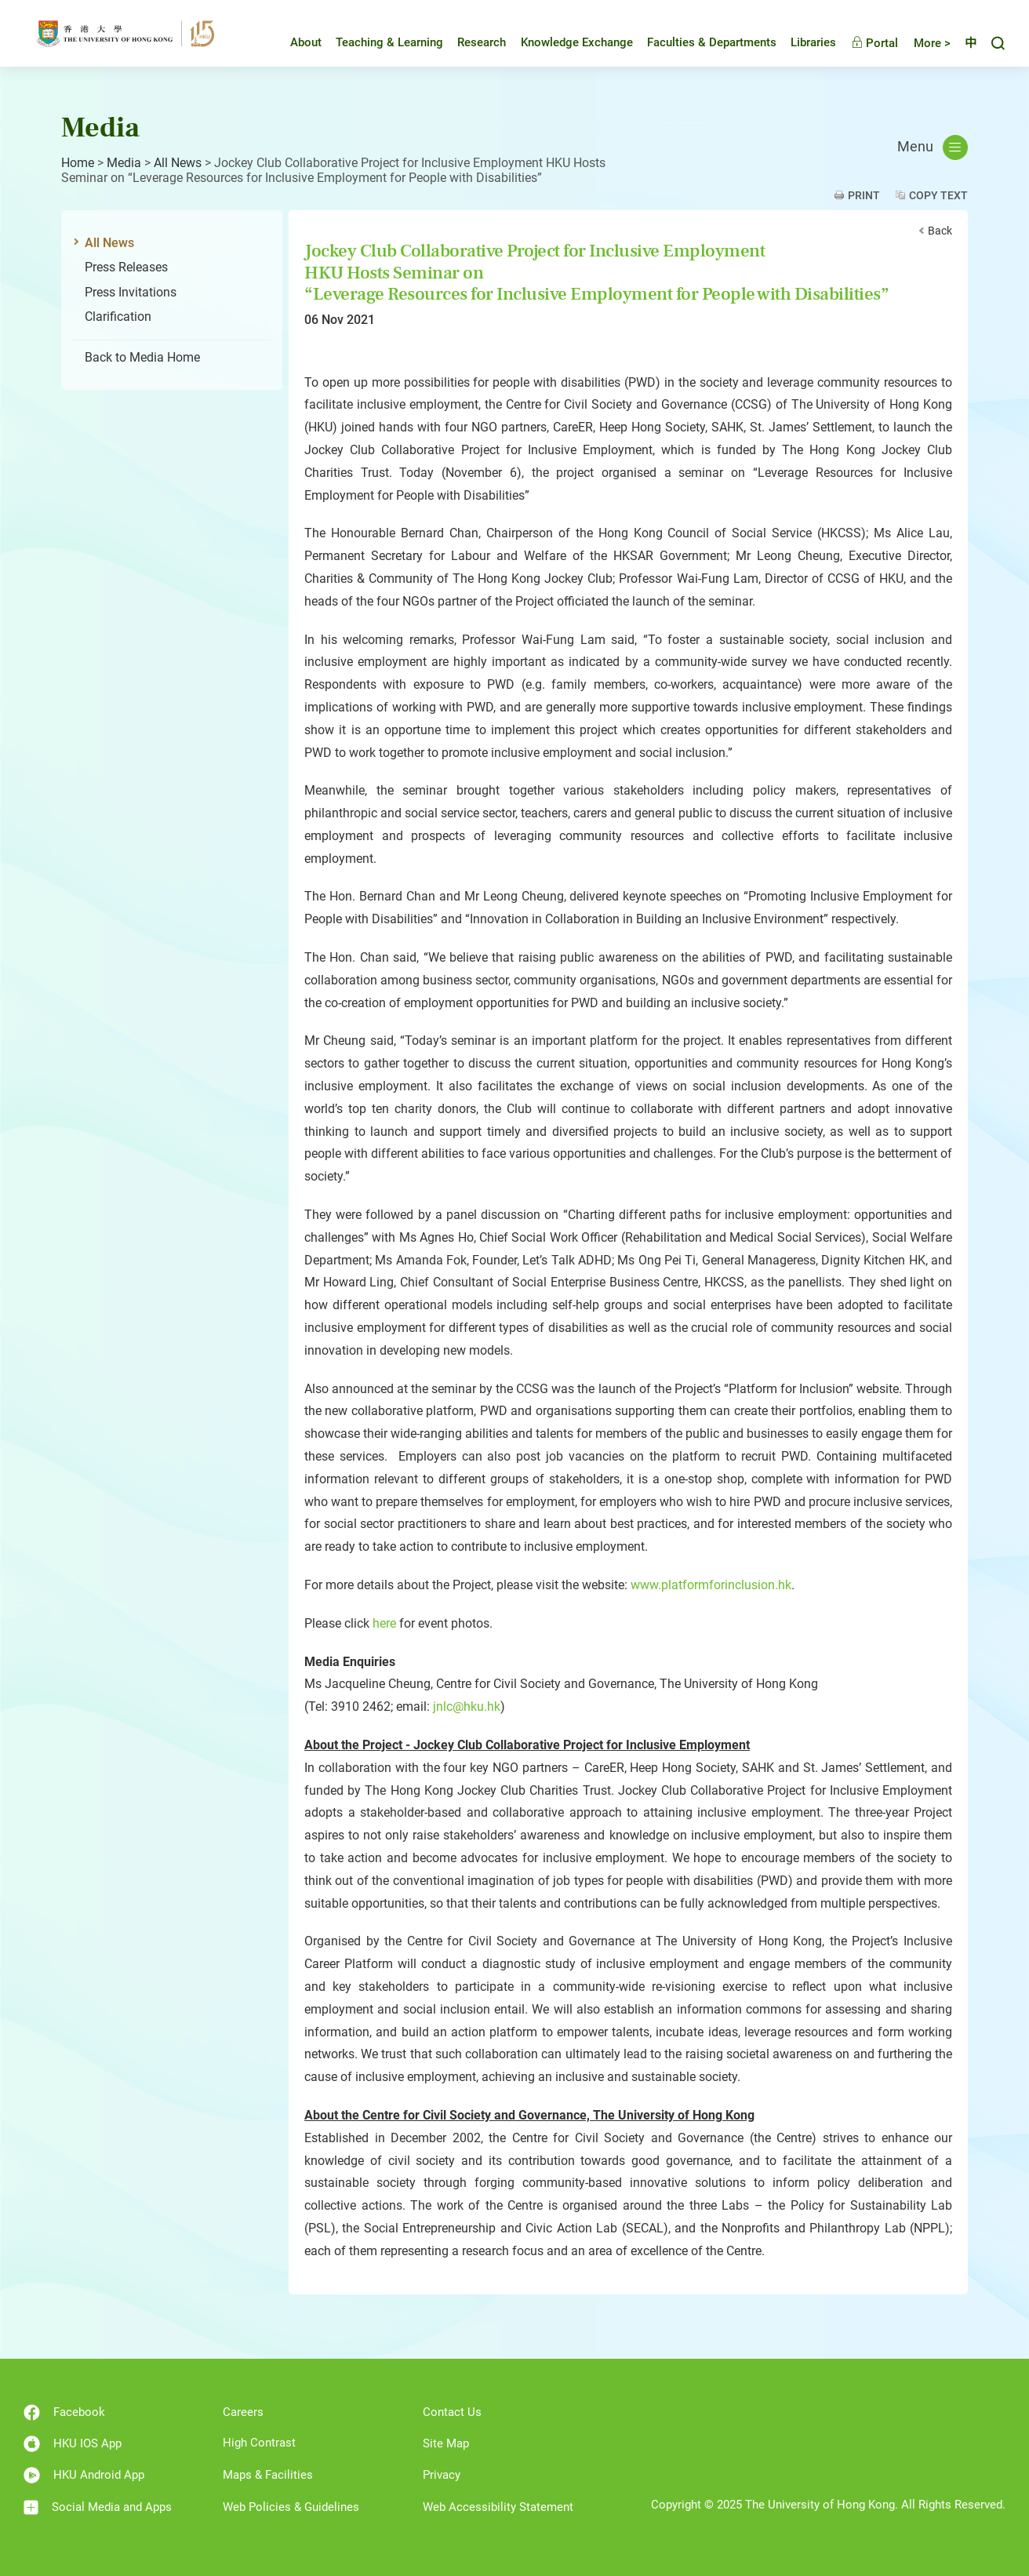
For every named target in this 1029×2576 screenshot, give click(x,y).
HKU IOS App (73, 2444)
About (294, 42)
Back (940, 230)
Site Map (446, 2443)
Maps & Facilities (268, 2475)
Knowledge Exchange (565, 42)
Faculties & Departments (700, 42)
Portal (862, 43)
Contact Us (452, 2412)
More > (920, 43)
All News (178, 162)
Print (864, 195)
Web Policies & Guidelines (291, 2507)
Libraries (801, 42)
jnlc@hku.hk (466, 1706)
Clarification (118, 316)
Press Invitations (130, 292)
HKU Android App (84, 2475)
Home (77, 162)
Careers (243, 2412)
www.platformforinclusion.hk (711, 1584)
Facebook (64, 2412)
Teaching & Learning (377, 42)
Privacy (441, 2475)
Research (469, 42)
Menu (932, 147)
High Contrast (259, 2443)
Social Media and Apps (98, 2507)
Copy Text (938, 195)
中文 (964, 43)
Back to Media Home (142, 357)
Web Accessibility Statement (498, 2507)
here (384, 1623)
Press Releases (126, 267)
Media (124, 162)
